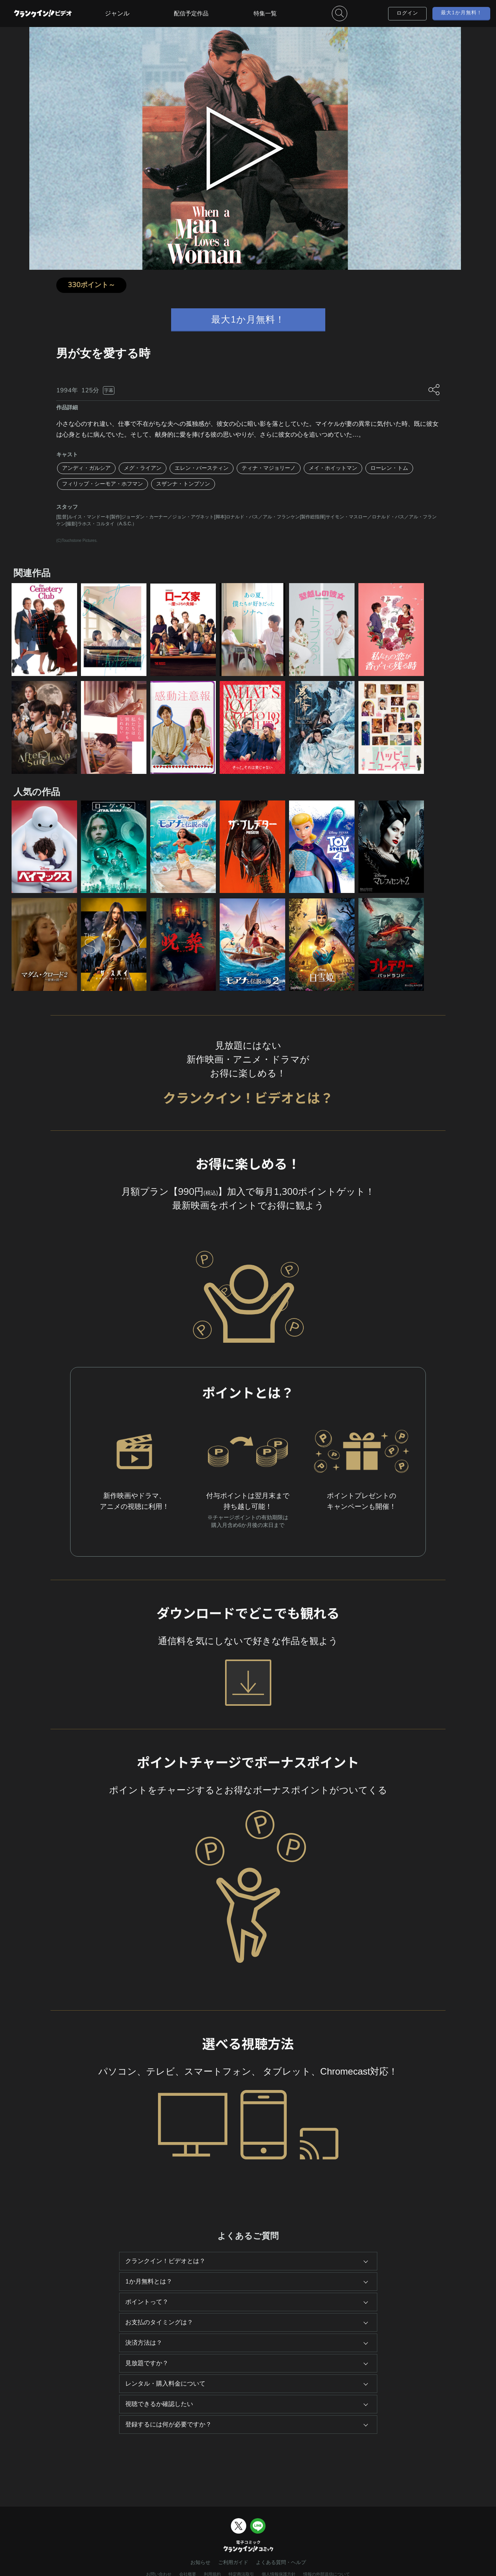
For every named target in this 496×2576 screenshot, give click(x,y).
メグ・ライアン (142, 468)
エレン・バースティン (202, 468)
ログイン (407, 13)
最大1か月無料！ (461, 12)
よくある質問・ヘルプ (281, 2562)
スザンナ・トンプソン (183, 484)
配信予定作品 (191, 13)
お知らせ (200, 2562)
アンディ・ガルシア (86, 468)
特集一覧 (265, 13)
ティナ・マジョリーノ (269, 468)
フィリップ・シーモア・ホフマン (102, 484)
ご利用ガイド (233, 2562)
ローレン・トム (389, 468)
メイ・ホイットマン (333, 468)
